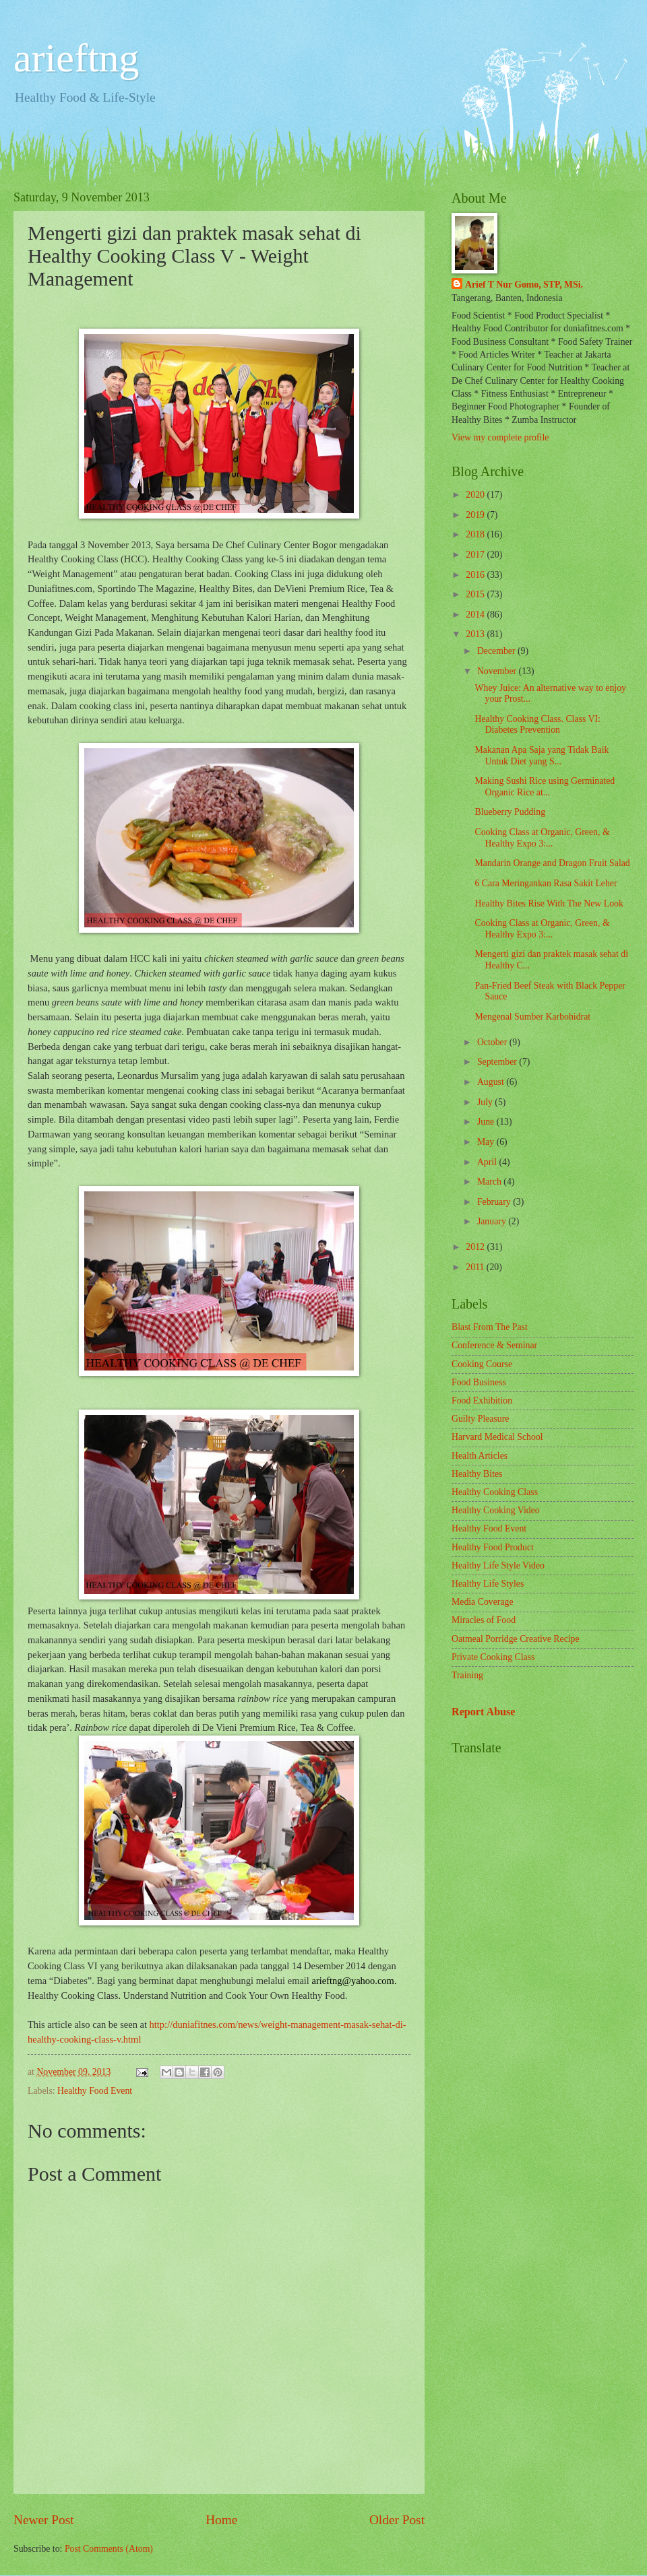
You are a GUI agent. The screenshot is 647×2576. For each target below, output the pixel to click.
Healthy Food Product (493, 1547)
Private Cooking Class (493, 1657)
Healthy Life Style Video (498, 1565)
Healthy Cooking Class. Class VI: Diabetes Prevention (537, 724)
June (487, 1122)
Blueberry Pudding (509, 812)
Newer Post (43, 2520)
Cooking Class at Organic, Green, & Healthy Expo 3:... (541, 838)
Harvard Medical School (497, 1437)
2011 (476, 1267)
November (498, 671)
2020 (476, 495)
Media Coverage (483, 1602)
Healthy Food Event (94, 2091)
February (495, 1202)
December (497, 651)
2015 (476, 594)
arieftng (76, 58)
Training (467, 1675)
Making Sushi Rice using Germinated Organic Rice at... (544, 786)
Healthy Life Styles (488, 1584)
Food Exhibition (482, 1400)
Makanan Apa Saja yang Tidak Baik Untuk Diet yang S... (541, 755)
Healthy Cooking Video (496, 1510)
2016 (476, 575)
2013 (476, 634)
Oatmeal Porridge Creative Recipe (516, 1639)
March (490, 1182)
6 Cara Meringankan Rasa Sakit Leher (545, 883)
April (488, 1162)
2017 (476, 555)
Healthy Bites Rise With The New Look (548, 903)
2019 (476, 515)
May (487, 1142)
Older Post (397, 2520)
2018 (476, 534)
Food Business (479, 1382)
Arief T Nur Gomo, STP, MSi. (524, 284)
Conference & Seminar (494, 1345)
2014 (476, 614)
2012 (476, 1247)
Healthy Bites (477, 1474)
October (493, 1042)
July (486, 1102)
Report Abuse (484, 1711)
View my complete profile (500, 437)
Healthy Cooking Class (495, 1492)
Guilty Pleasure (480, 1419)
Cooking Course (482, 1364)
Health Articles (479, 1456)
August (491, 1082)
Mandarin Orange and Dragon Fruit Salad (551, 863)
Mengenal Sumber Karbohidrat (532, 1017)
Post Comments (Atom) (109, 2549)
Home (221, 2520)
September (498, 1062)
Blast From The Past (490, 1327)
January (492, 1221)
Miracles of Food (484, 1620)
